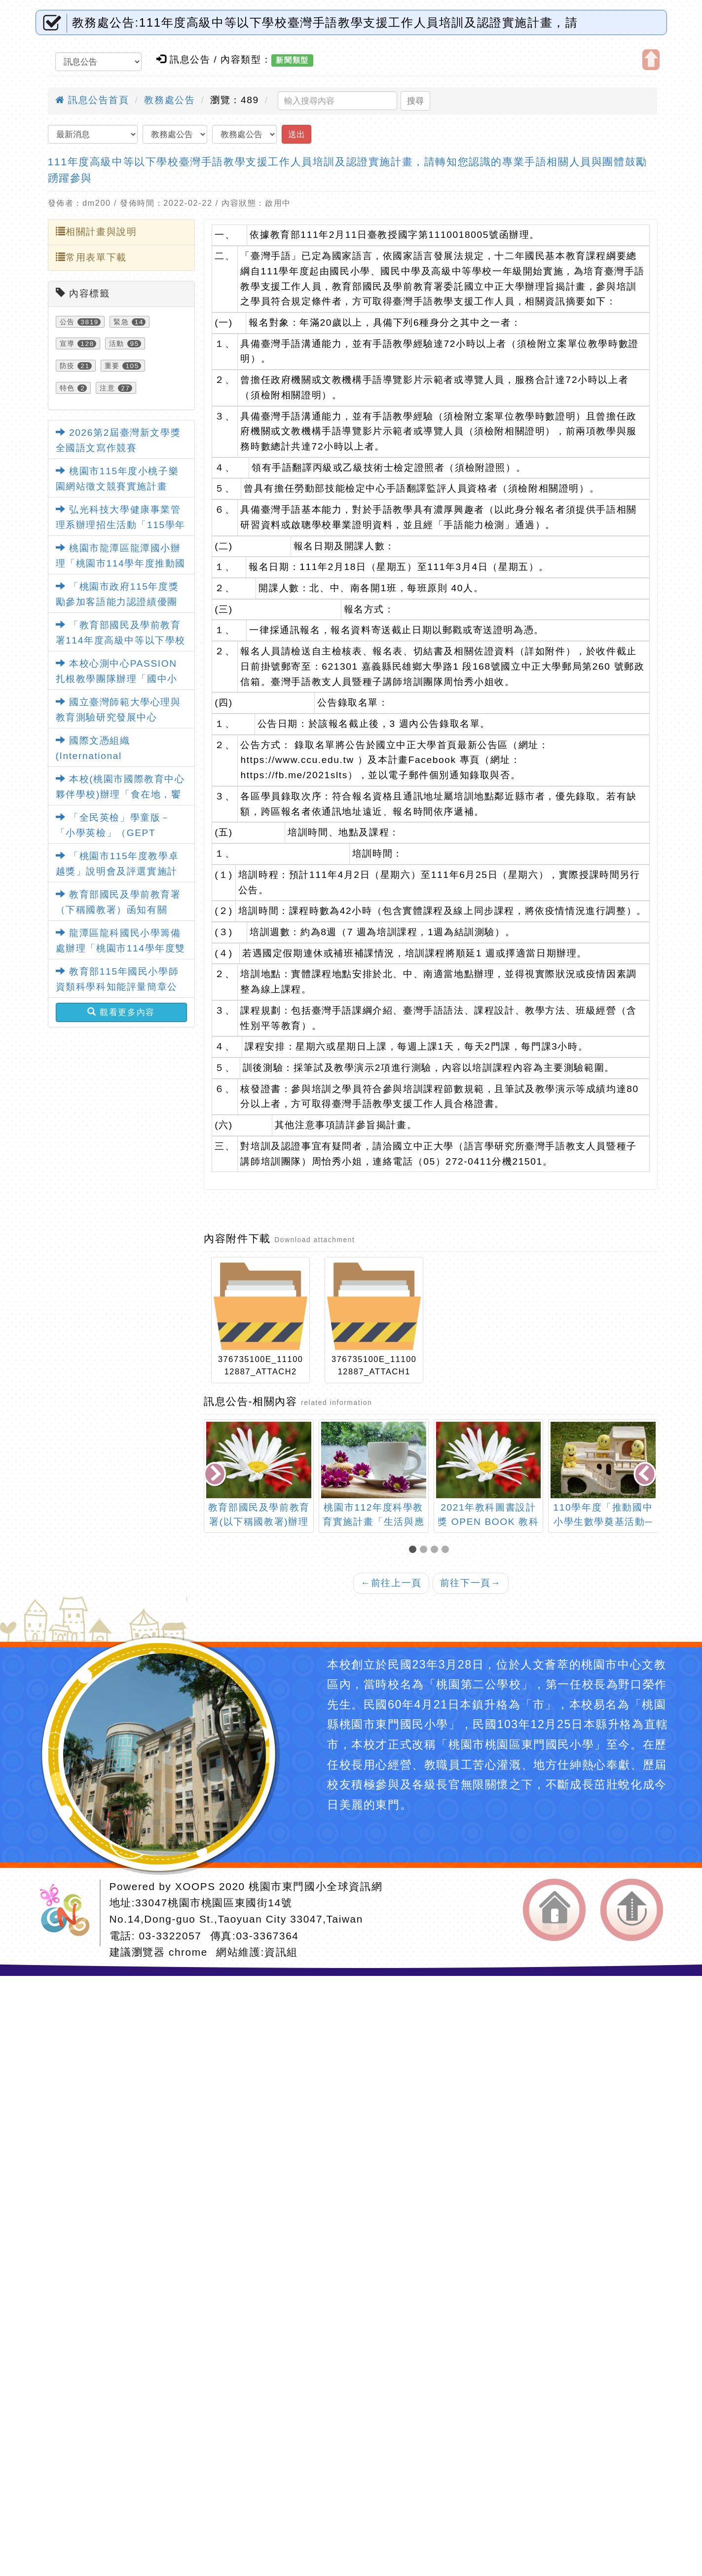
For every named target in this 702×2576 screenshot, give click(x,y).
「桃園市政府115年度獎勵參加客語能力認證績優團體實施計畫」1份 (117, 601)
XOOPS (195, 1886)
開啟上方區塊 (651, 59)
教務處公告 (169, 100)
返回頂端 (631, 1910)
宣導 (67, 343)
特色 (67, 388)
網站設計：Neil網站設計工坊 (68, 1913)
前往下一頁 (470, 1583)
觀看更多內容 (121, 1012)
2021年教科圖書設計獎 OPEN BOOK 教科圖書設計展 (488, 1521)
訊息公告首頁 (92, 100)
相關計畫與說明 (96, 231)
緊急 (121, 322)
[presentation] (216, 1475)
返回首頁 (554, 1910)
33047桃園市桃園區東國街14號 (213, 1902)
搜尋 (415, 101)
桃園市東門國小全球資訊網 (315, 1886)
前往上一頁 (391, 1583)
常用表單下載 (91, 257)
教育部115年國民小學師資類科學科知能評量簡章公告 (117, 986)
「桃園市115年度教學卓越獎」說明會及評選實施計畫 (117, 871)
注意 (107, 388)
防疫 (67, 366)
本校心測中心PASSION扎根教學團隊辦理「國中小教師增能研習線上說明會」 (117, 678)
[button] (414, 1550)
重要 (112, 366)
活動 (116, 343)
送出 (296, 134)
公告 (67, 322)
